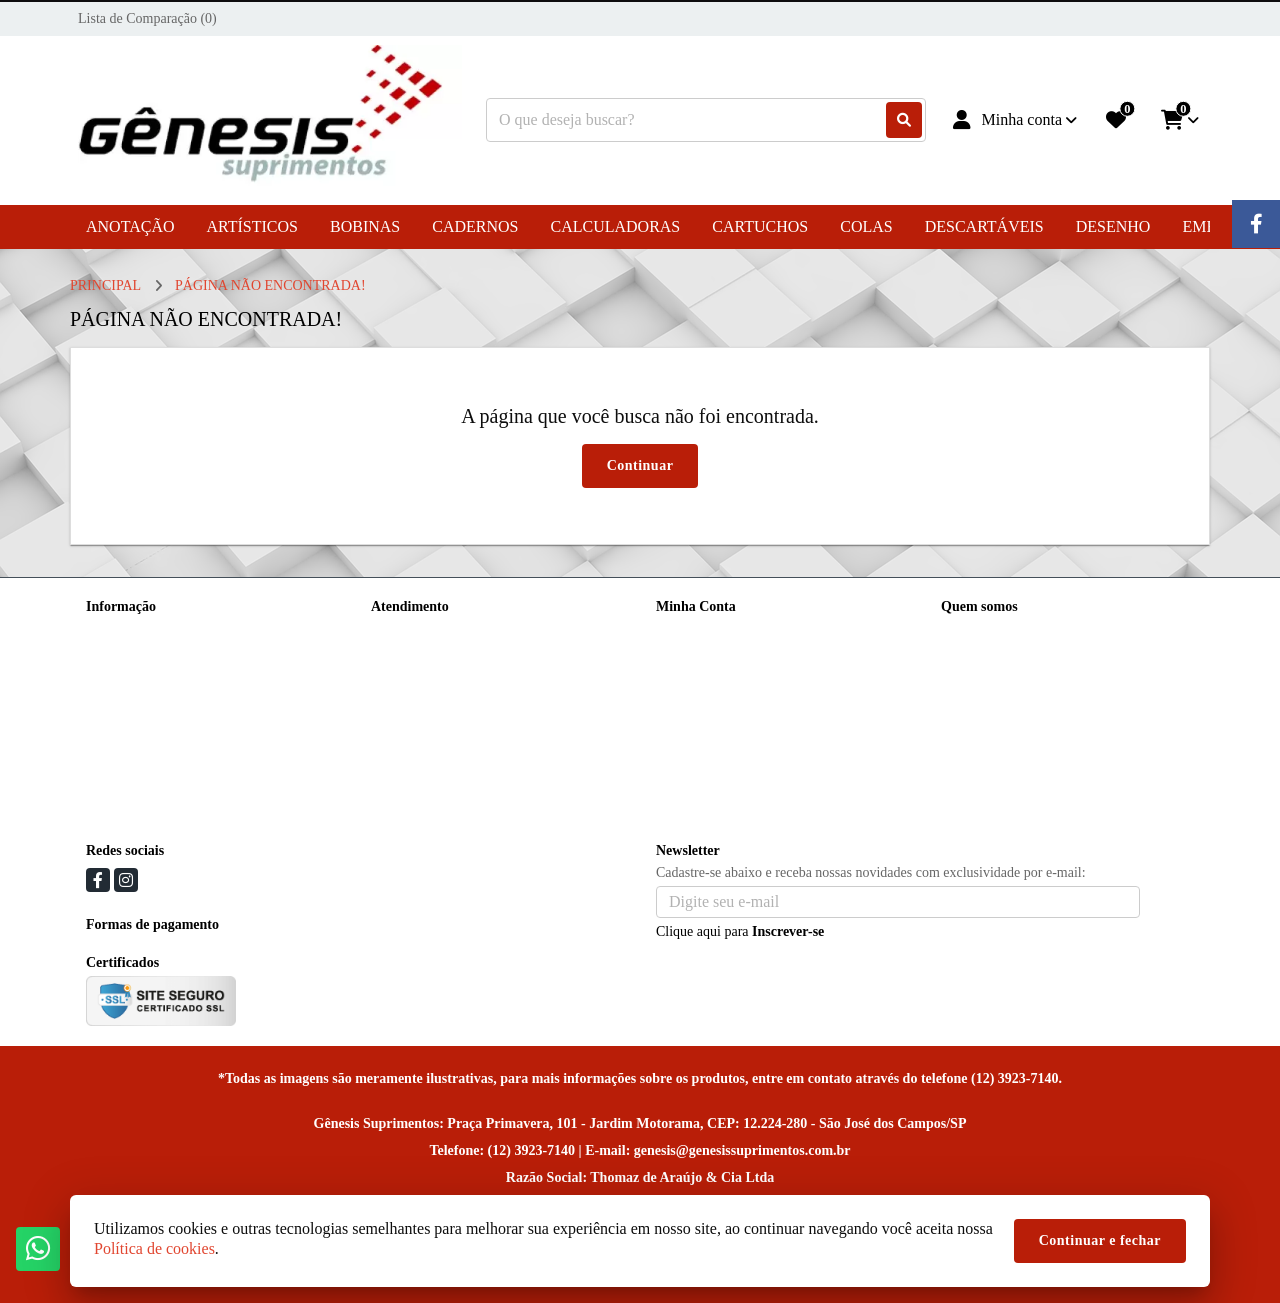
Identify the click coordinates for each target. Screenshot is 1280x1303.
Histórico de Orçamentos (726, 658)
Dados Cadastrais (705, 632)
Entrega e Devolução (144, 632)
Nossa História (127, 658)
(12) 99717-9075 (1016, 667)
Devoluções (404, 684)
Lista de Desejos (702, 710)
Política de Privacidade (150, 710)
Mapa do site (407, 658)
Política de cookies (139, 684)
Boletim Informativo (713, 684)
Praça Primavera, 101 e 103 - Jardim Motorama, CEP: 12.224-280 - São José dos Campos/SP (1071, 778)
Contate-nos (405, 632)
